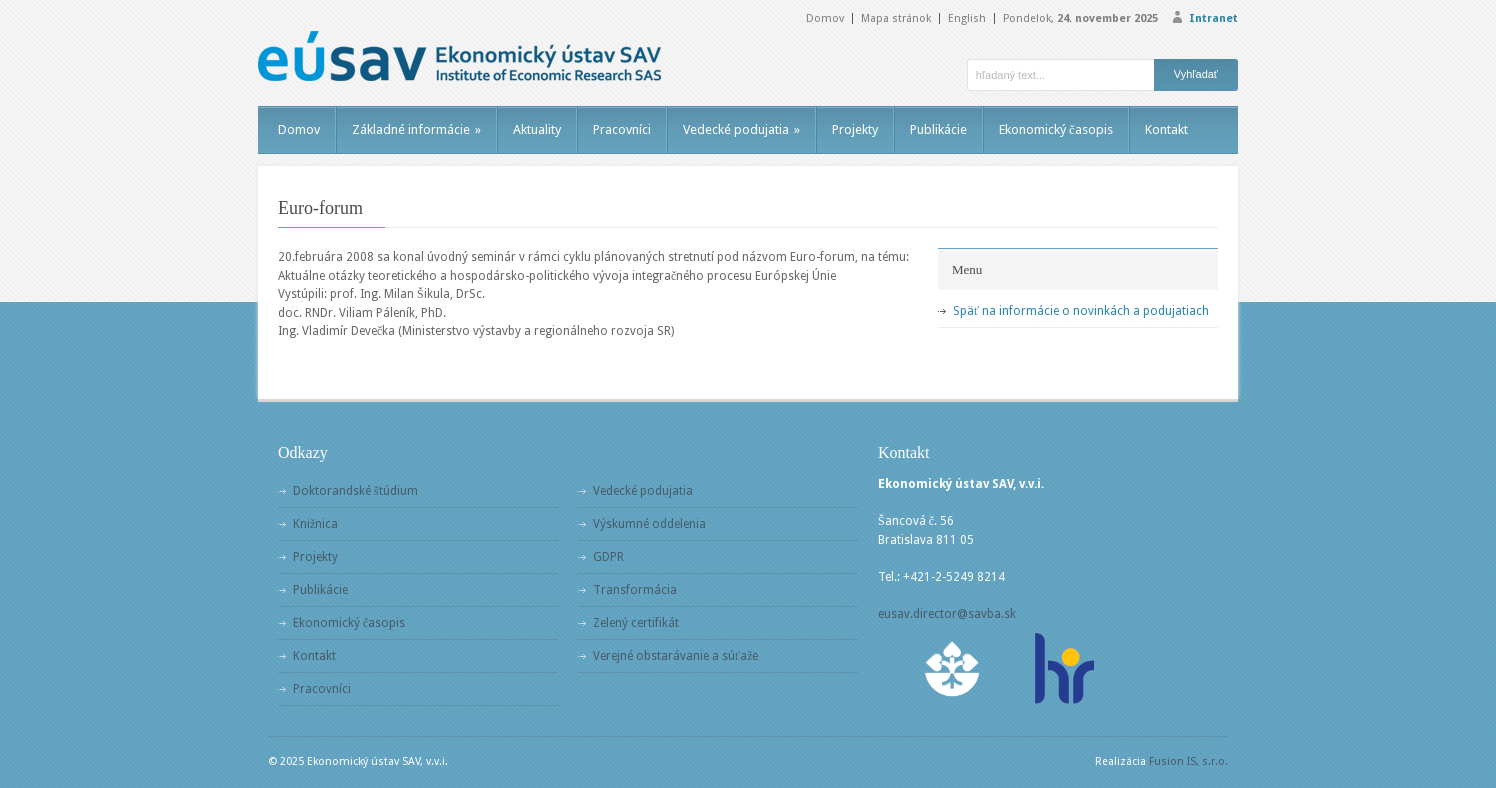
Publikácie (938, 129)
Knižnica (315, 524)
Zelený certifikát (636, 623)
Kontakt (1166, 129)
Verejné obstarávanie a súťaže (675, 656)
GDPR (608, 557)
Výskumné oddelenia (649, 524)
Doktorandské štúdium (355, 491)
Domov (825, 18)
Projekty (855, 129)
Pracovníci (622, 129)
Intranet (1213, 18)
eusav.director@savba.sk (947, 614)
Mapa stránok (896, 18)
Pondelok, (1080, 18)
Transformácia (635, 590)
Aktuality (537, 129)
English (967, 18)
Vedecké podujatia (741, 129)
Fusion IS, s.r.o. (1188, 761)
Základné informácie (416, 129)
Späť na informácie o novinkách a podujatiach (1081, 311)
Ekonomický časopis (1056, 129)
